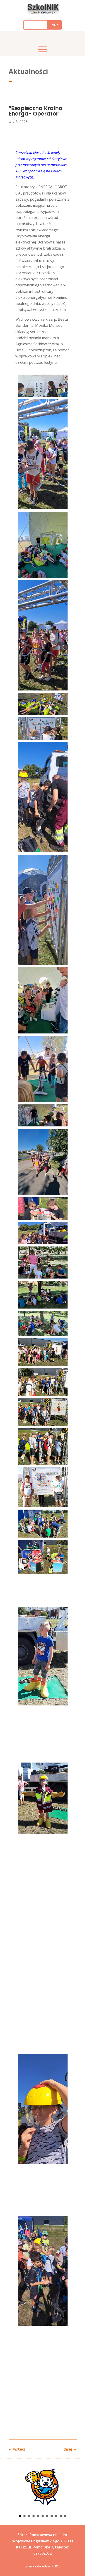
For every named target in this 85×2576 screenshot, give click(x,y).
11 (65, 2516)
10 (61, 2516)
